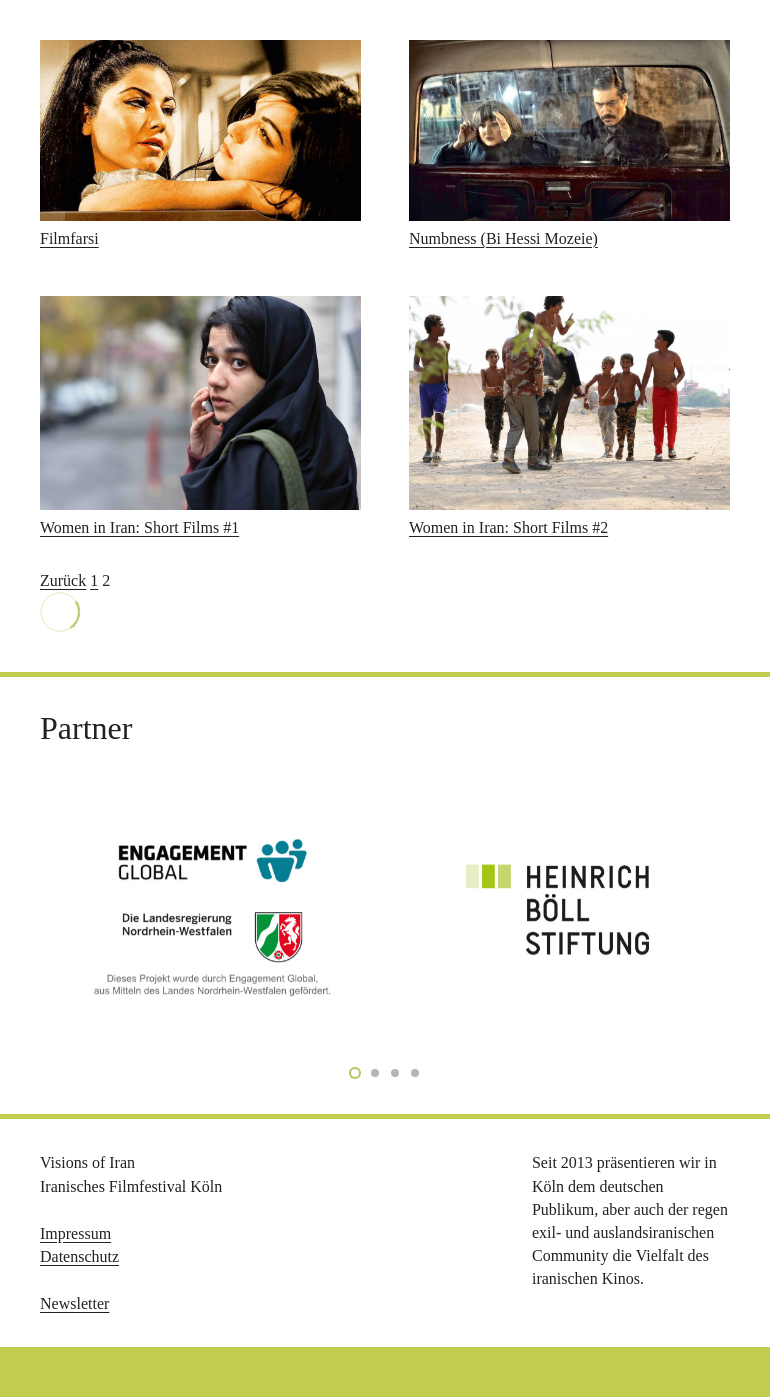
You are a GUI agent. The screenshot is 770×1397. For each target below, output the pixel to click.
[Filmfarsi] (200, 130)
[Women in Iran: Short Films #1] (200, 403)
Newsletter (74, 1303)
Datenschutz (79, 1256)
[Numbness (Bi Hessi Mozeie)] (569, 130)
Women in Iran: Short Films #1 (139, 527)
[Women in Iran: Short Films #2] (569, 403)
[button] (44, 1353)
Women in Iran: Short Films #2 (508, 527)
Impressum (75, 1233)
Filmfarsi (69, 238)
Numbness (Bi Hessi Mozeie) (503, 238)
